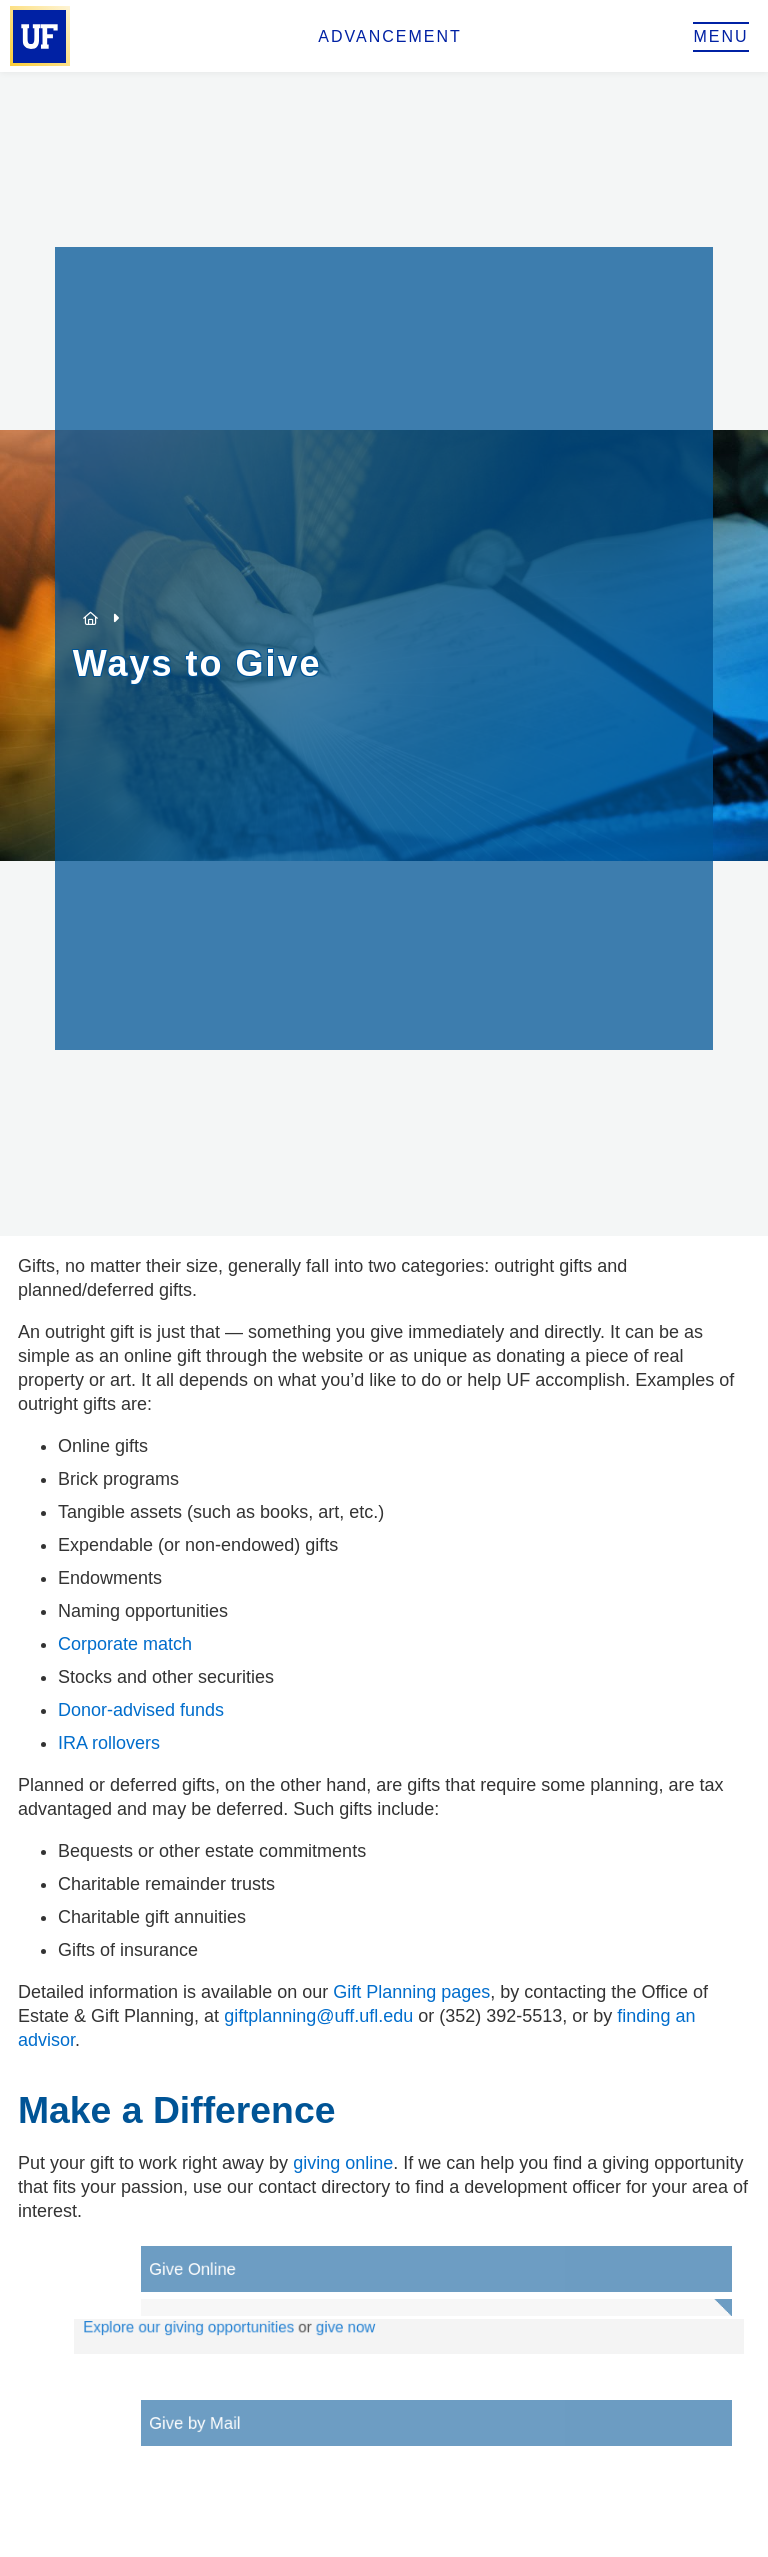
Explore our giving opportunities (228, 2328)
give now (371, 2328)
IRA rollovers (109, 1743)
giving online (343, 2163)
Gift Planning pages (411, 1992)
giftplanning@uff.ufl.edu (318, 2016)
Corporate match (125, 1644)
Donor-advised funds (141, 1710)
